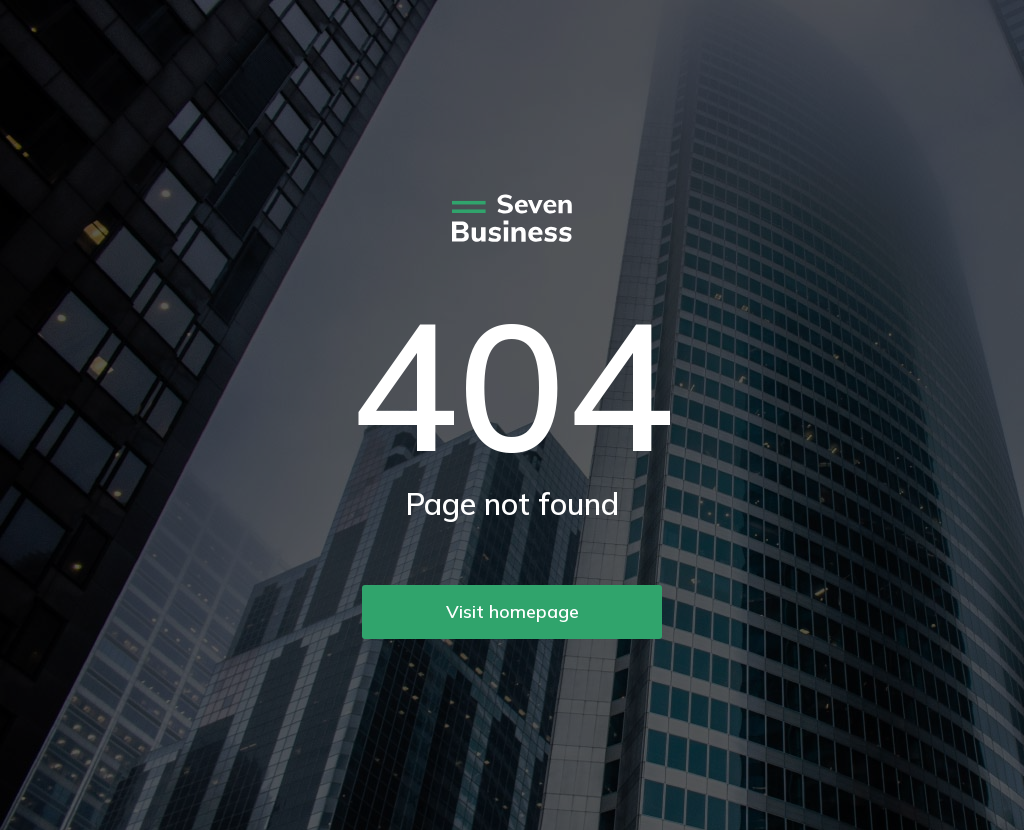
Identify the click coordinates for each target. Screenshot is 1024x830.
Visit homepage (512, 611)
